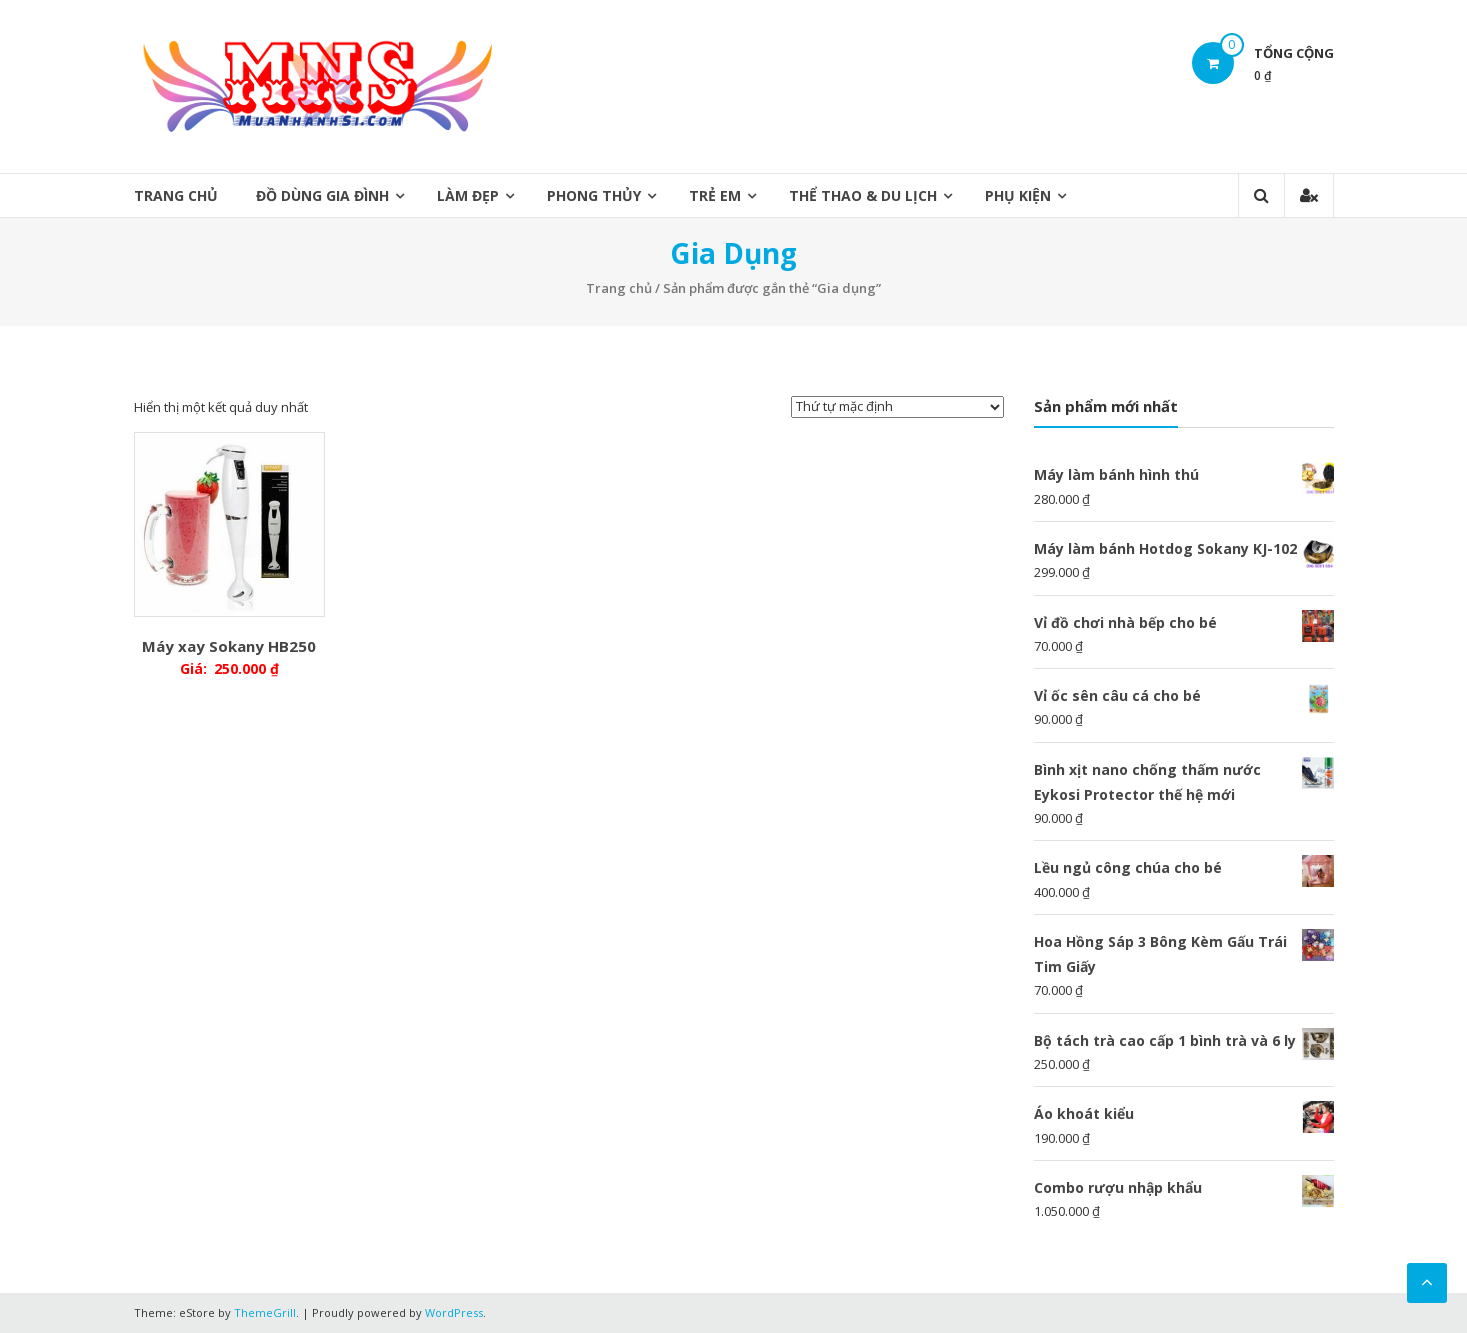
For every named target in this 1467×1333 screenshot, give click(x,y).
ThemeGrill (265, 1312)
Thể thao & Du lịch (863, 195)
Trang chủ (176, 195)
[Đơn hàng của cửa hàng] (897, 407)
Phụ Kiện (1018, 195)
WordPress (454, 1312)
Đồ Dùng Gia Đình (322, 195)
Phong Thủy (594, 195)
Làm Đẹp (468, 195)
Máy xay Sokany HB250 (229, 646)
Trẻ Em (715, 195)
